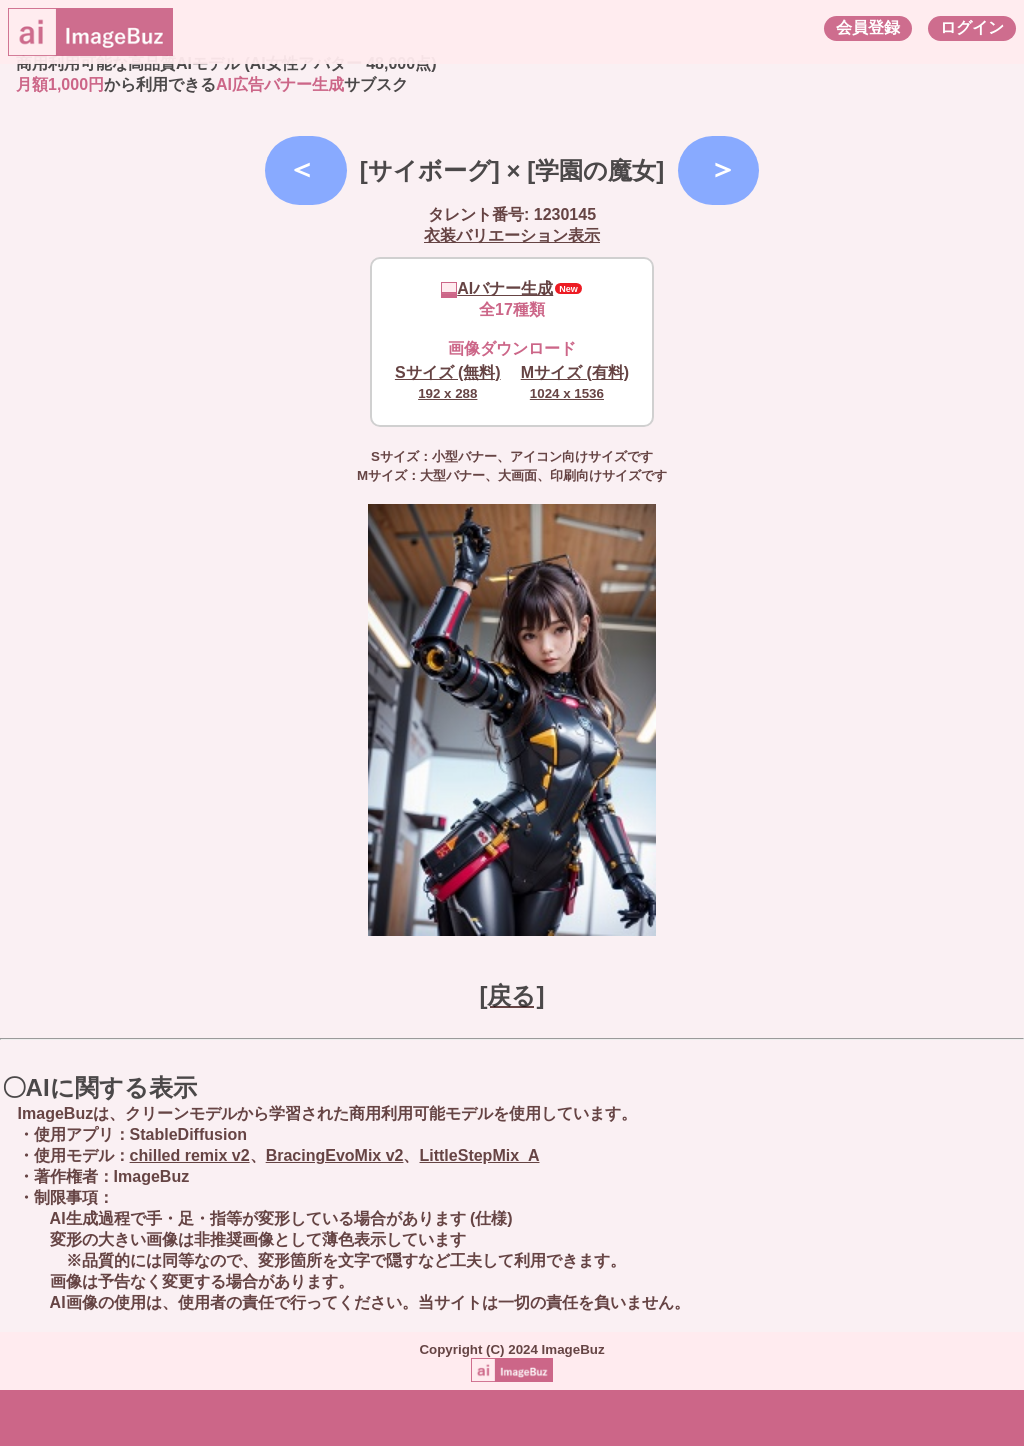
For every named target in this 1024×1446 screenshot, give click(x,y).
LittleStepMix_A (479, 1155)
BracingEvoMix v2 (335, 1155)
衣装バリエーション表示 (512, 235)
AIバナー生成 (497, 288)
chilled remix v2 (190, 1155)
